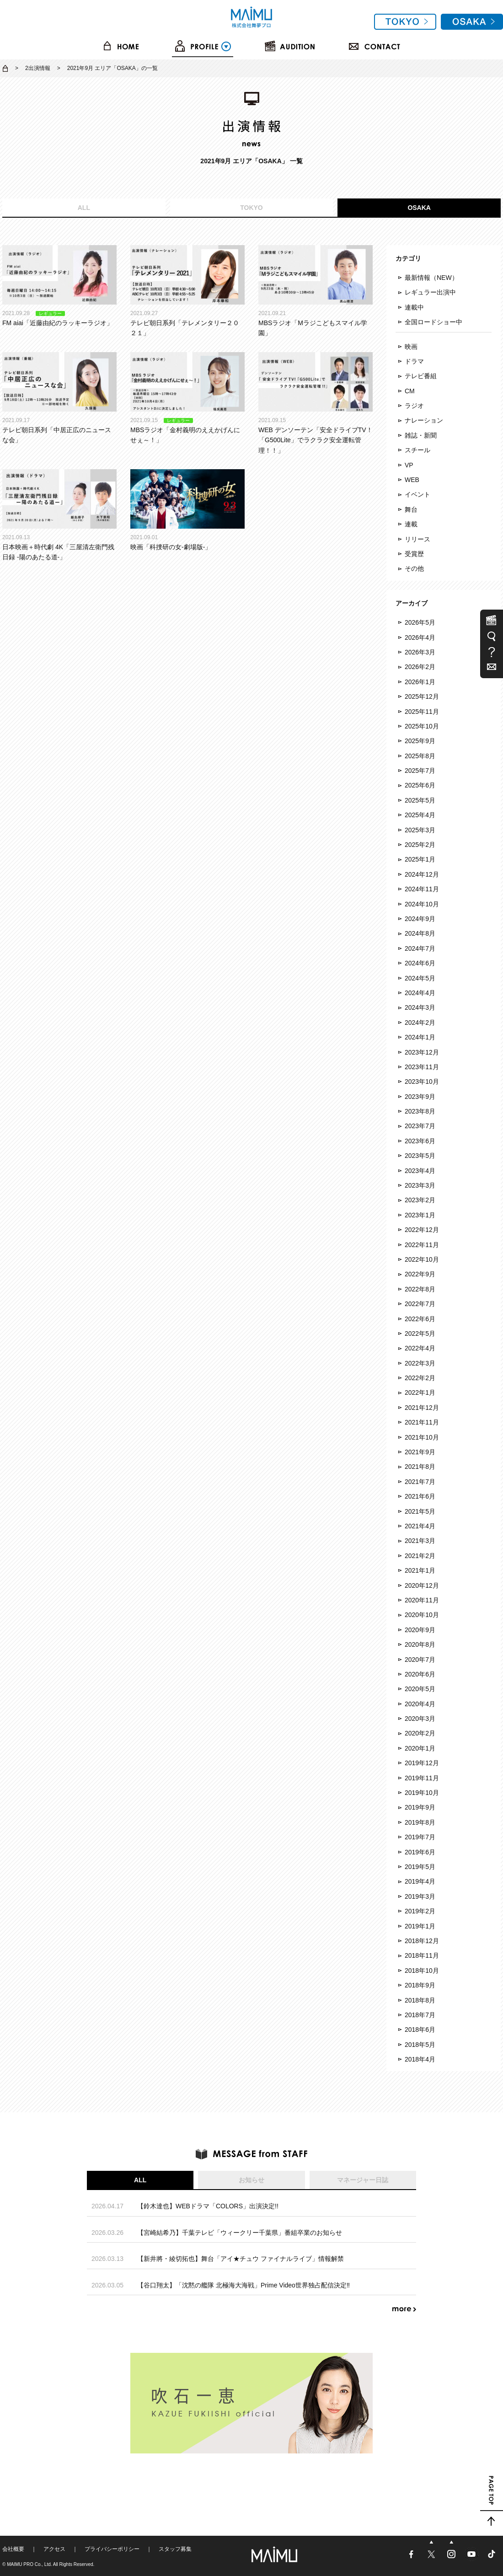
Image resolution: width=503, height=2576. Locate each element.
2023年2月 (420, 1200)
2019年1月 (420, 1926)
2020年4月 (420, 1704)
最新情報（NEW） (431, 277)
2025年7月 (420, 770)
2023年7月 (420, 1126)
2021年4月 (420, 1526)
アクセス (54, 2549)
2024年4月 (420, 992)
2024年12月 (422, 874)
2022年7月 (420, 1303)
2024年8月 (420, 933)
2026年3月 (420, 652)
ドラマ (414, 361)
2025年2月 (420, 844)
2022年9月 (420, 1274)
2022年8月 (420, 1289)
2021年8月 (420, 1466)
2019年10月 (422, 1792)
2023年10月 (422, 1081)
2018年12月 (422, 1940)
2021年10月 (422, 1437)
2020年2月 (420, 1733)
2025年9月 (420, 740)
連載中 (414, 307)
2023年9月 (420, 1096)
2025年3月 (420, 830)
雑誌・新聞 (421, 435)
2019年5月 (420, 1866)
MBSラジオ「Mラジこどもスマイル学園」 (315, 291)
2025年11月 (422, 711)
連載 (411, 524)
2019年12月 (422, 1763)
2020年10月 (422, 1614)
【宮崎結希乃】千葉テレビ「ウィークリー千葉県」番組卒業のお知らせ (239, 2232)
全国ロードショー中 (433, 322)
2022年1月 (420, 1392)
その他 (414, 568)
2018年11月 (422, 1955)
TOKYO (251, 207)
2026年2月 (420, 666)
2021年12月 (422, 1407)
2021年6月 (420, 1496)
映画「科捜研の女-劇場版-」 (187, 510)
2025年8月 (420, 756)
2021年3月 (420, 1540)
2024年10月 (422, 904)
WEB (412, 479)
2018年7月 (420, 2015)
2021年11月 (422, 1422)
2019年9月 (420, 1807)
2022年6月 (420, 1319)
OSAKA (419, 207)
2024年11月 (422, 889)
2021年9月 (420, 1452)
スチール (417, 450)
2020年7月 (420, 1659)
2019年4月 (420, 1881)
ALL (84, 207)
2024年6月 (420, 963)
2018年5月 (420, 2044)
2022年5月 (420, 1333)
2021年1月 (420, 1570)
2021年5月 (420, 1511)
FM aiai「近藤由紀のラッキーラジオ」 (59, 286)
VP (409, 465)
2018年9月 (420, 1985)
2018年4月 (420, 2059)
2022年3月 (420, 1363)
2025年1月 (420, 859)
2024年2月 (420, 1022)
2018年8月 (420, 2000)
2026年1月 (420, 682)
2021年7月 (420, 1481)
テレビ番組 (421, 376)
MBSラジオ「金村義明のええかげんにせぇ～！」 (187, 398)
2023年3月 (420, 1185)
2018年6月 (420, 2029)
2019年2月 (420, 1911)
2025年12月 (422, 696)
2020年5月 (420, 1688)
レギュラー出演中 (430, 292)
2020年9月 (420, 1629)
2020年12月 (422, 1585)
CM (410, 391)
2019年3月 (420, 1896)
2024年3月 (420, 1007)
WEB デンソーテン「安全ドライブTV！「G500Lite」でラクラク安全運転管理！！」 (315, 403)
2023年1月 (420, 1215)
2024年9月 (420, 918)
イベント (417, 494)
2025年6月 (420, 785)
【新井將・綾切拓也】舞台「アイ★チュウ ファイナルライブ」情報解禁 (240, 2258)
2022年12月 (422, 1229)
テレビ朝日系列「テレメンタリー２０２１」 (187, 291)
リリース (417, 539)
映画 (411, 346)
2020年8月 (420, 1644)
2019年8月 (420, 1822)
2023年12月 (422, 1052)
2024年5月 (420, 978)
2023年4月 (420, 1170)
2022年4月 (420, 1348)
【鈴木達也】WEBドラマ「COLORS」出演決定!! (207, 2206)
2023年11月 (422, 1067)
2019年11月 (422, 1778)
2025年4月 (420, 815)
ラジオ (414, 405)
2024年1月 (420, 1037)
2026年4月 (420, 637)
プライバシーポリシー (112, 2549)
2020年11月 (422, 1600)
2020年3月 (420, 1718)
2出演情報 (37, 68)
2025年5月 (420, 800)
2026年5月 (420, 622)
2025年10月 (422, 726)
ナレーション (424, 420)
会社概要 (13, 2549)
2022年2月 (420, 1378)
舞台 (411, 509)
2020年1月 (420, 1748)
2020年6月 (420, 1674)
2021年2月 (420, 1555)
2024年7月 (420, 948)
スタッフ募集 (175, 2549)
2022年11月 (422, 1244)
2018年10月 (422, 1970)
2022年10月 (422, 1259)
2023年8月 (420, 1111)
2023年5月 (420, 1155)
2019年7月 (420, 1837)
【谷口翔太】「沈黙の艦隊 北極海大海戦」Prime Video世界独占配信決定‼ (243, 2285)
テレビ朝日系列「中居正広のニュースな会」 (59, 398)
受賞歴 (414, 553)
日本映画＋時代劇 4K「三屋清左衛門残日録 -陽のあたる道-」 (59, 515)
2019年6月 (420, 1852)
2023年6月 (420, 1141)
